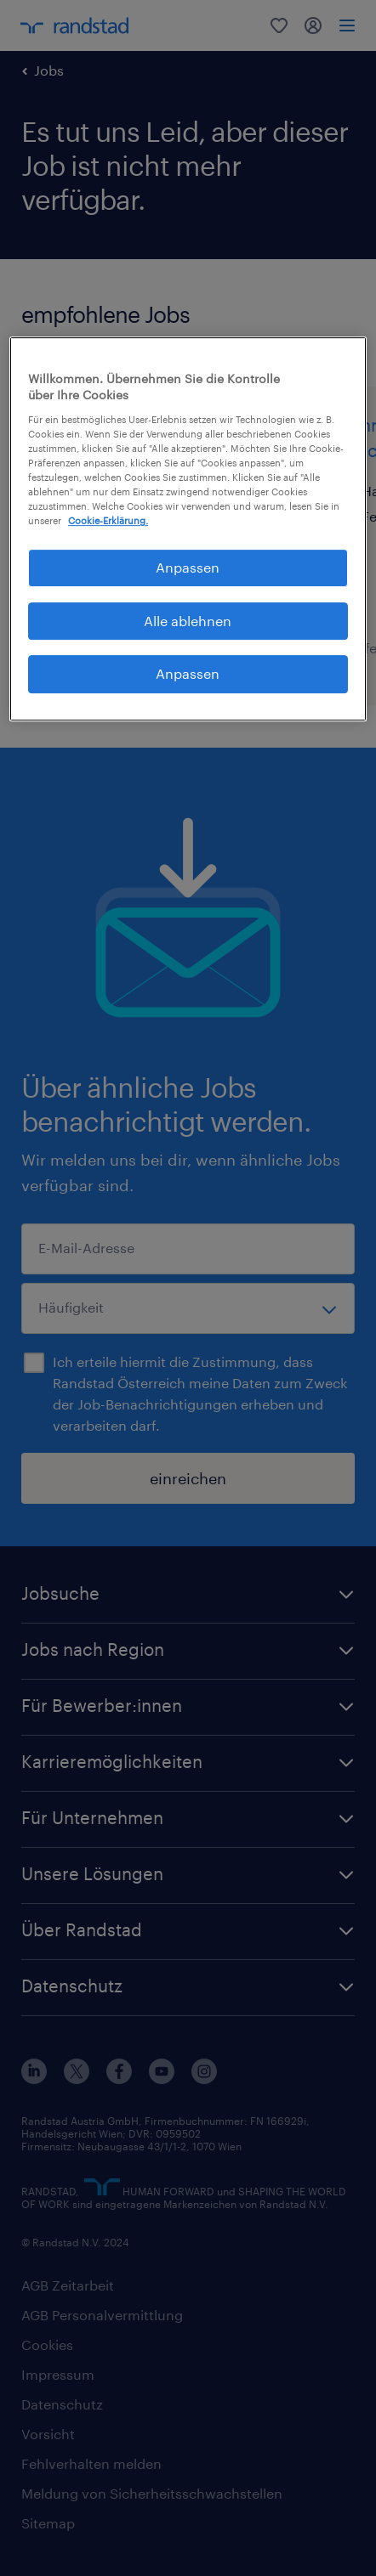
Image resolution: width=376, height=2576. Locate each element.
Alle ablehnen (187, 621)
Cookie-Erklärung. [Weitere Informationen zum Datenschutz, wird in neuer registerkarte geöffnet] (108, 521)
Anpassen (187, 673)
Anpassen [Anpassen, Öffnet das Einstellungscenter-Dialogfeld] (187, 568)
